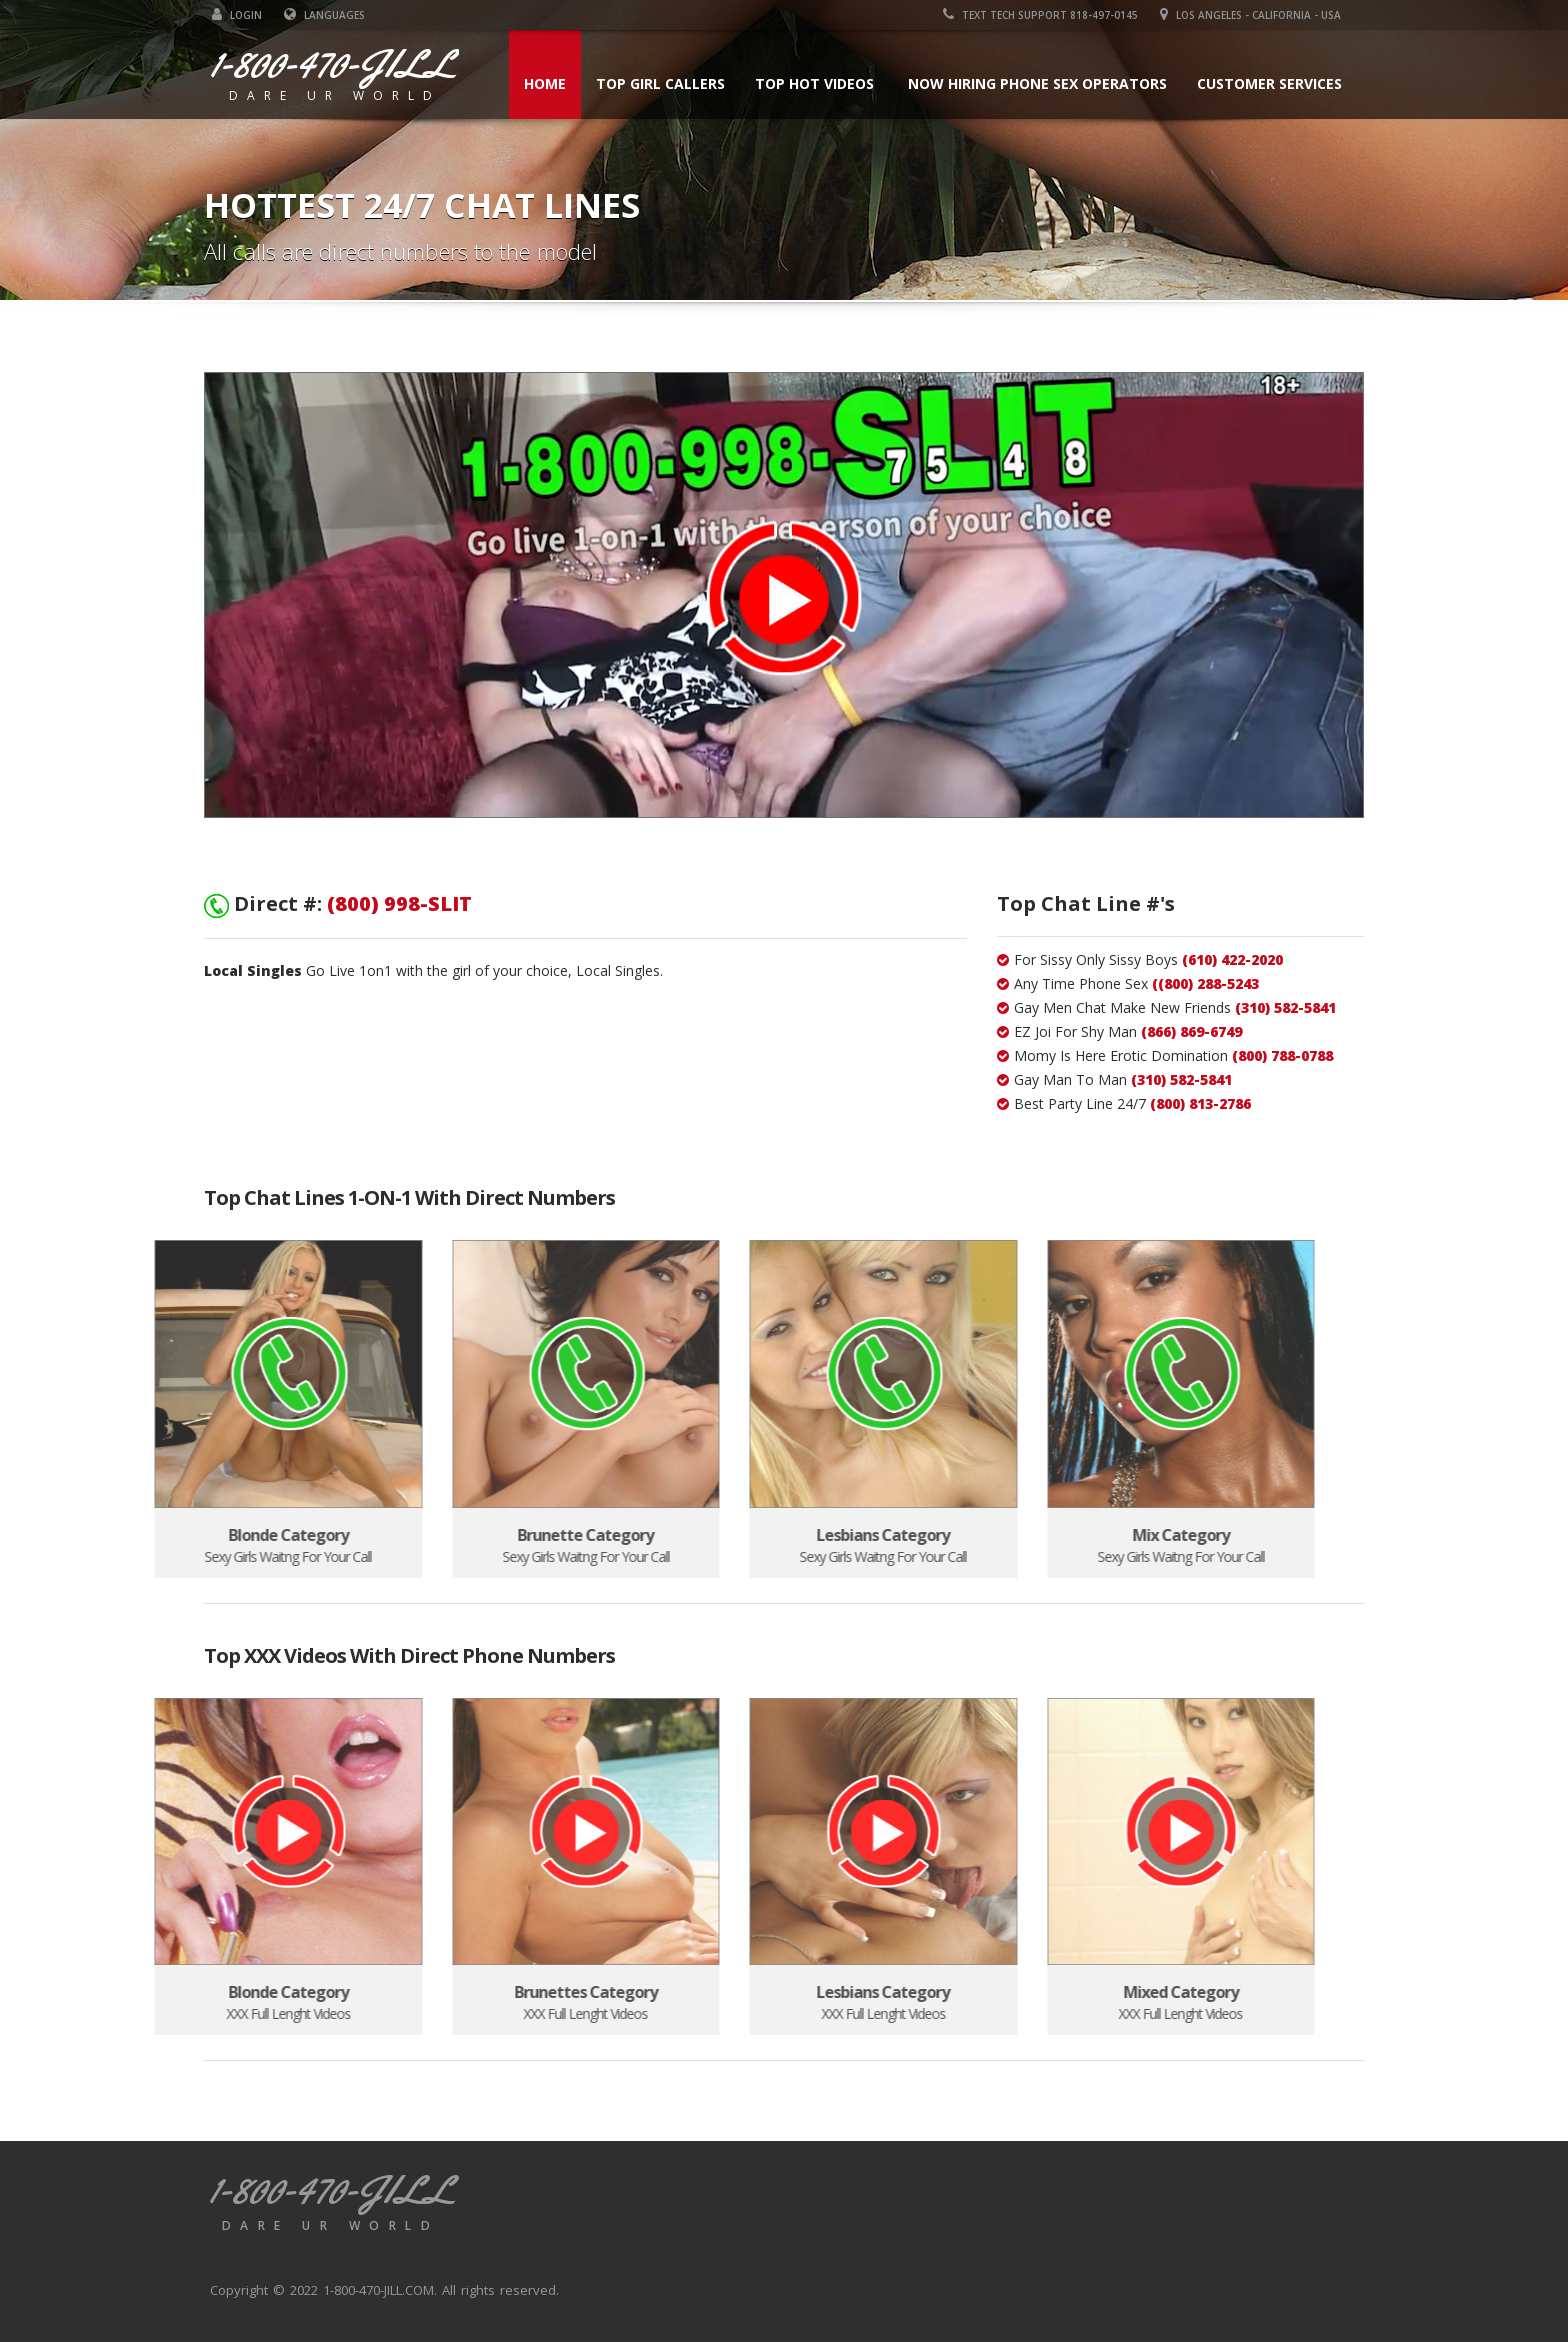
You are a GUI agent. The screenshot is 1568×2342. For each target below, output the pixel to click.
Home (552, 83)
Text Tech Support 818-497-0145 (1048, 15)
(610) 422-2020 (1232, 959)
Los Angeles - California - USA (1258, 15)
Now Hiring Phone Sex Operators (1044, 83)
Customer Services (1276, 83)
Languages (316, 15)
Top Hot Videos (821, 83)
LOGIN (229, 15)
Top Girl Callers (667, 83)
